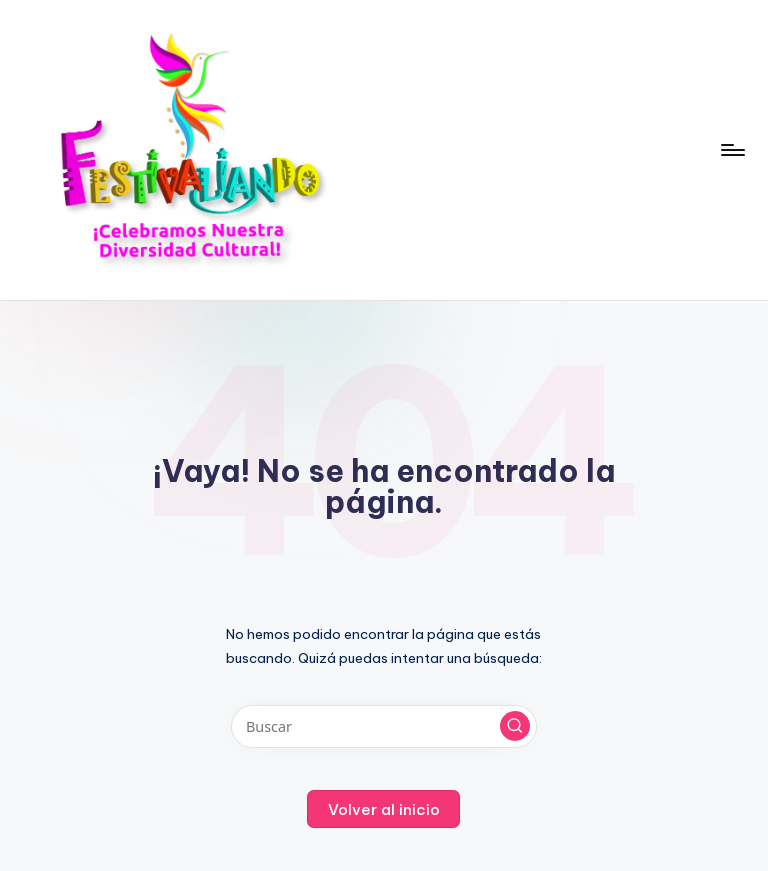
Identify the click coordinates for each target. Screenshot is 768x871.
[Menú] (731, 150)
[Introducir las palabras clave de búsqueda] (383, 726)
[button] (515, 726)
